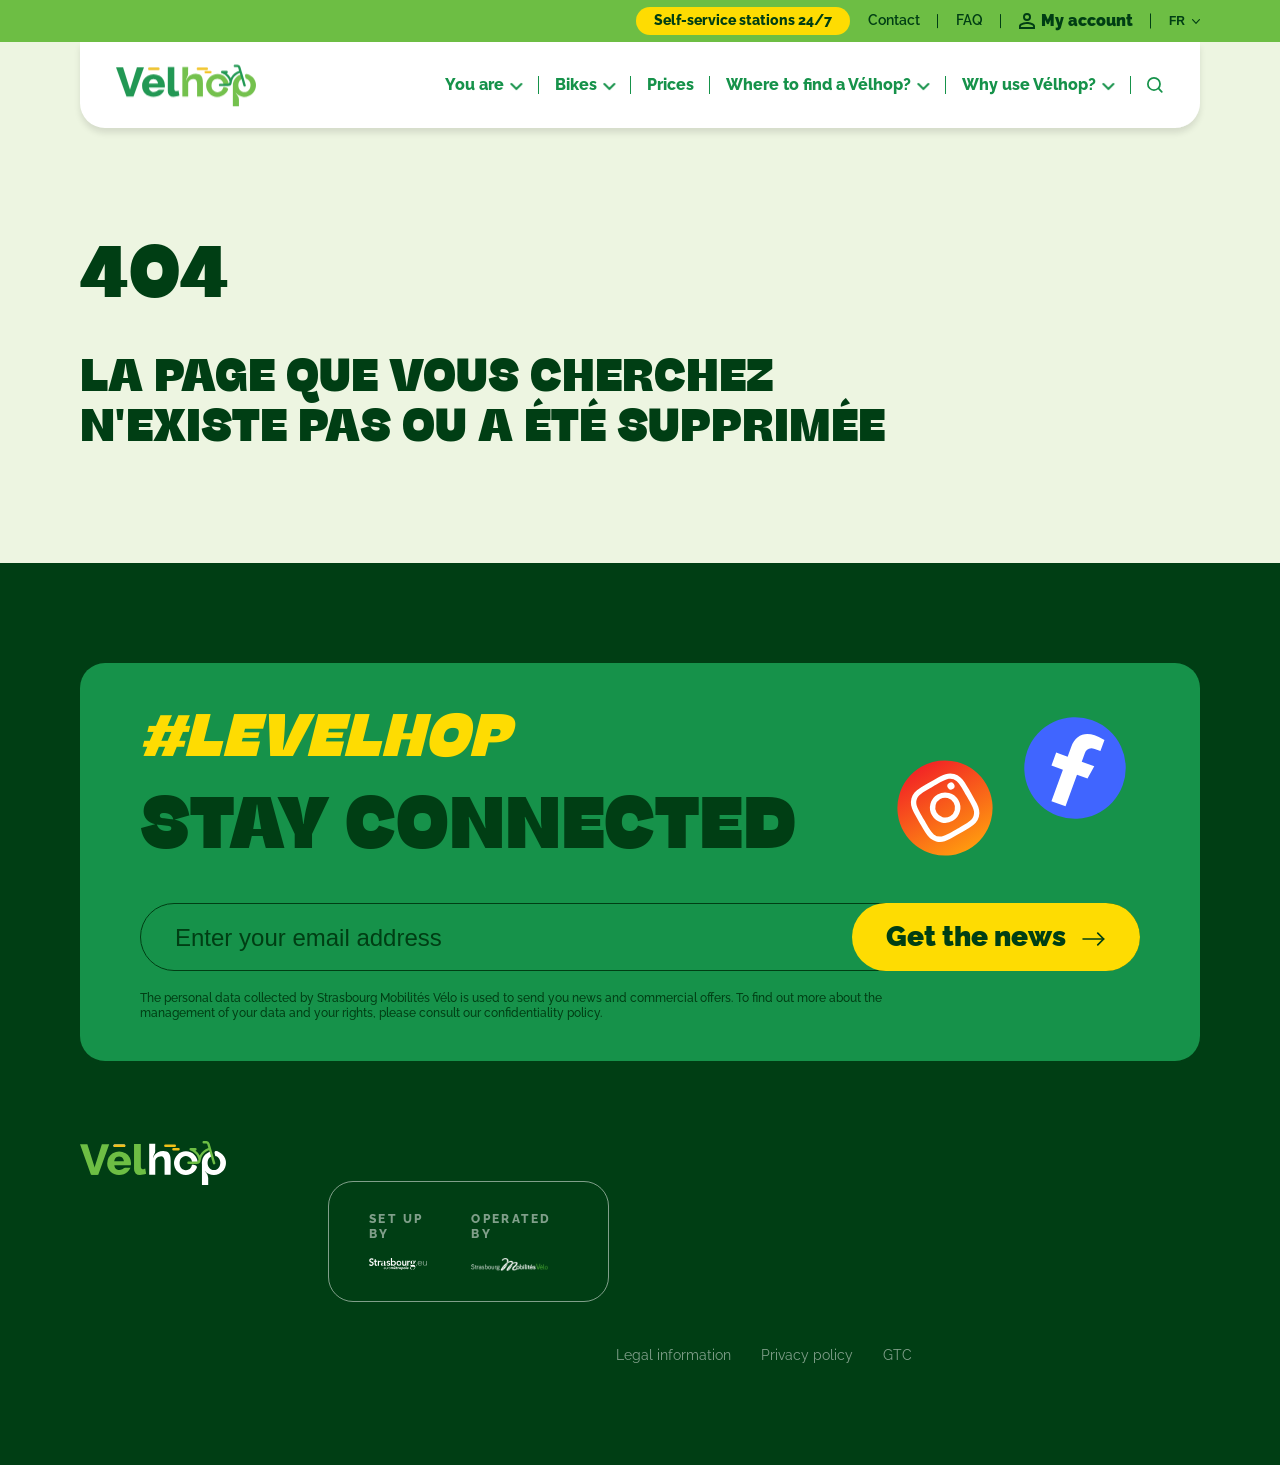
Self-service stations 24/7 (743, 20)
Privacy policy (807, 1355)
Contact (894, 20)
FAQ (969, 20)
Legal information (673, 1355)
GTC (897, 1355)
